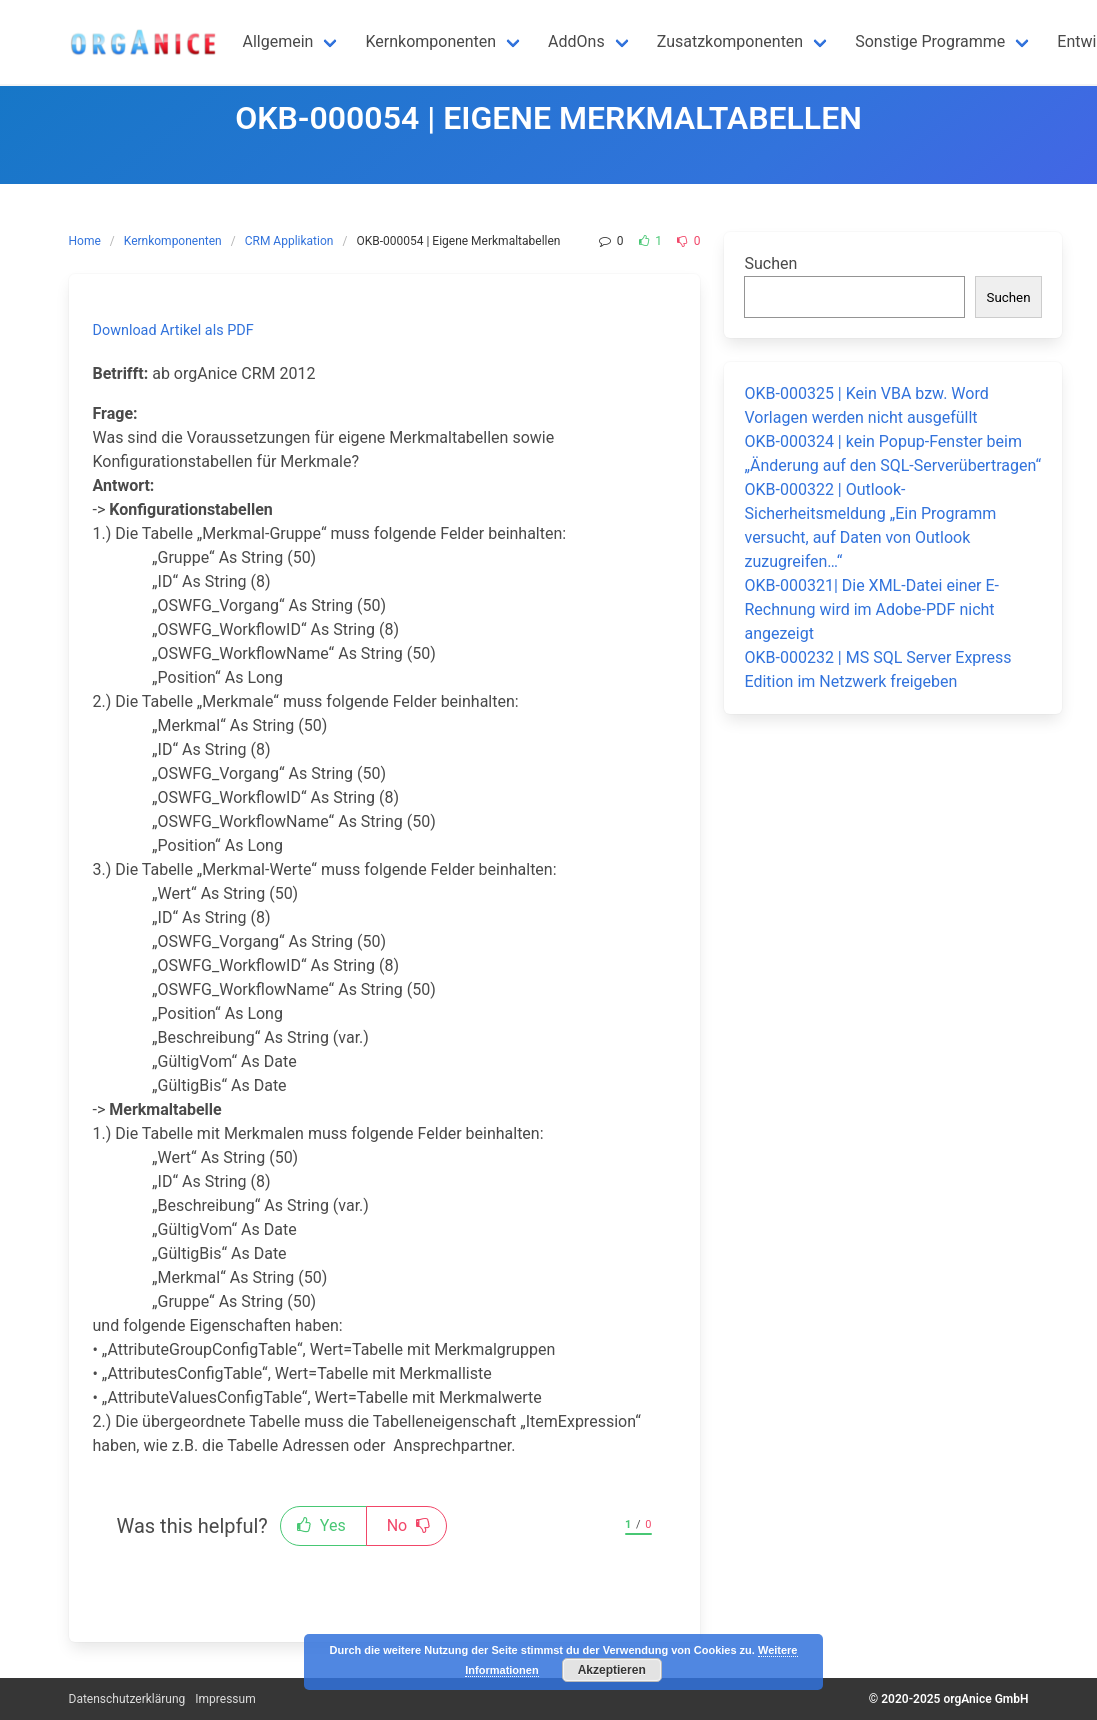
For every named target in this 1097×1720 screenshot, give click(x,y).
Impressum (225, 1699)
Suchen (770, 263)
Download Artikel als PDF (173, 330)
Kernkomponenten (173, 241)
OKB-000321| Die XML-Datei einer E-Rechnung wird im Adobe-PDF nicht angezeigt (871, 609)
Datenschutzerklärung (127, 1699)
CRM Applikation (289, 241)
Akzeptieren (612, 1670)
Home (85, 241)
